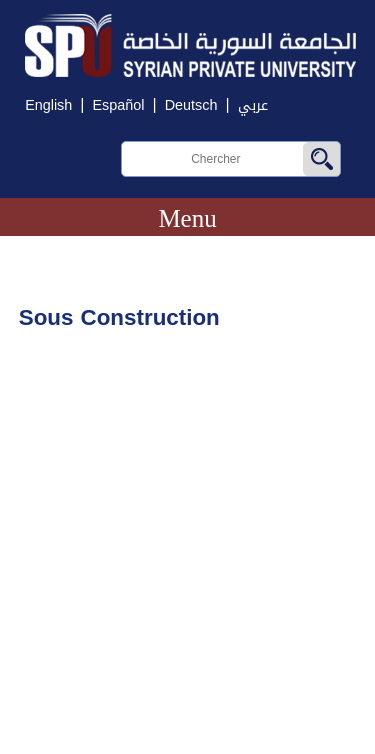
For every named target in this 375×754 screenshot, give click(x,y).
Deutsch (191, 105)
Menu (187, 218)
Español (118, 105)
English (48, 105)
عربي (253, 105)
